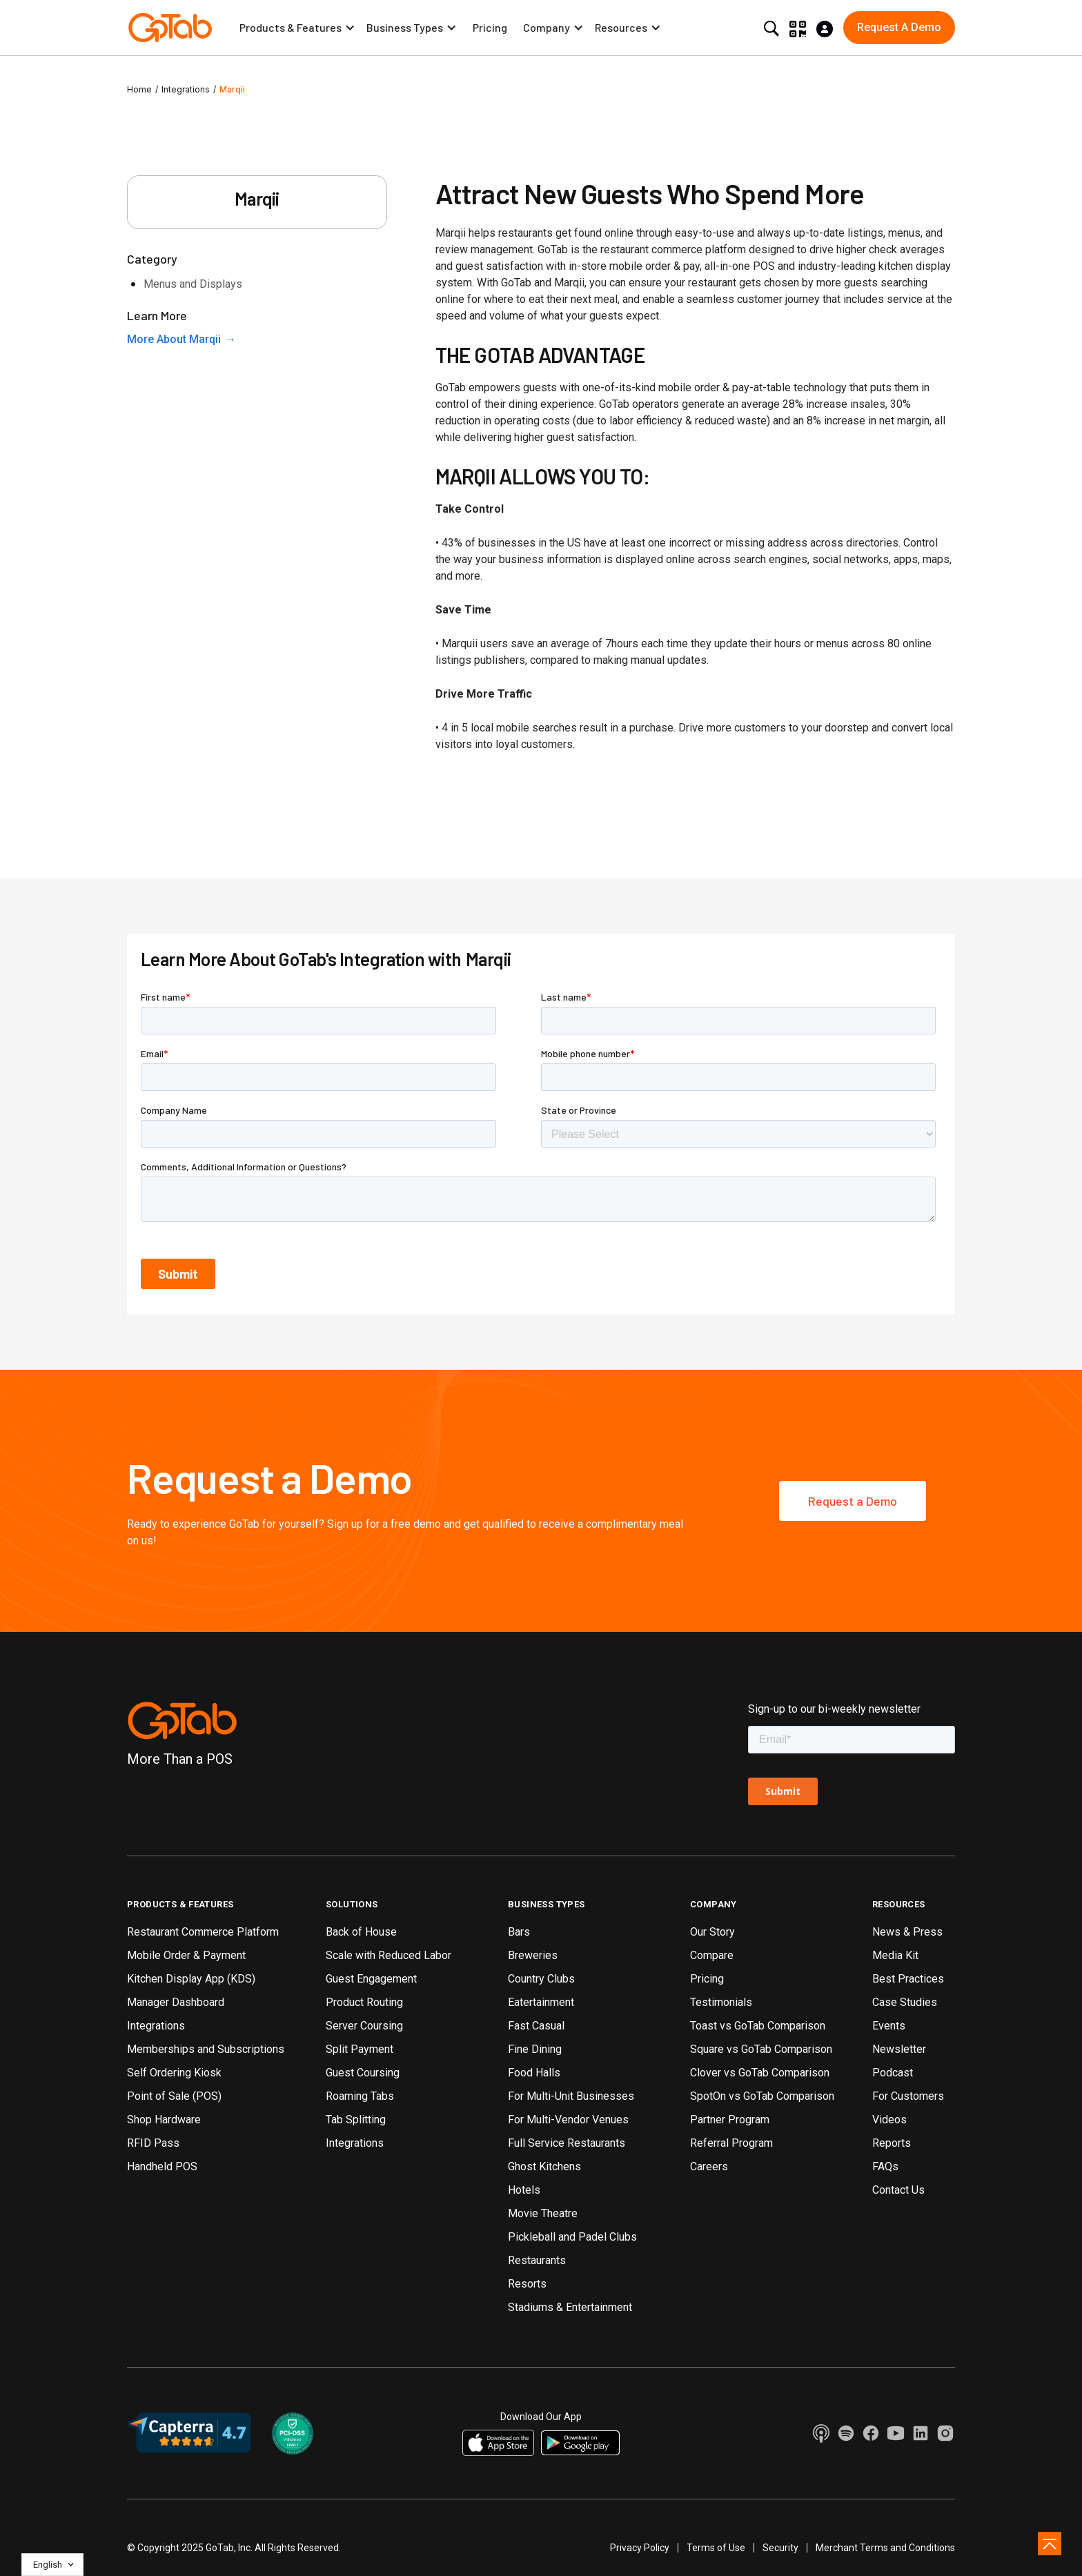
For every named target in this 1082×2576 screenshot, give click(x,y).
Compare (712, 1955)
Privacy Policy (639, 2547)
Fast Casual (536, 2025)
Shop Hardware (164, 2119)
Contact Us (898, 2189)
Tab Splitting (356, 2119)
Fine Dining (535, 2049)
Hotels (524, 2189)
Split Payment (359, 2049)
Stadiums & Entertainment (570, 2307)
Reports (891, 2143)
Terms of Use (716, 2547)
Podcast (892, 2072)
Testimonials (721, 2002)
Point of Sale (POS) (174, 2096)
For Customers (908, 2096)
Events (888, 2025)
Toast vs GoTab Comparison (757, 2025)
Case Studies (904, 2002)
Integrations (185, 89)
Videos (889, 2119)
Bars (519, 1931)
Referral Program (731, 2143)
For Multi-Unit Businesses (571, 2096)
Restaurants (537, 2260)
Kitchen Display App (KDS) (191, 1978)
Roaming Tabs (360, 2096)
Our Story (712, 1931)
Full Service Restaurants (566, 2143)
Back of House (361, 1931)
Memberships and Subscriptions (205, 2049)
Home (139, 89)
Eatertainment (541, 2002)
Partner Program (729, 2119)
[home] (170, 27)
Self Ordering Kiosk (174, 2072)
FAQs (885, 2166)
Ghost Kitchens (544, 2166)
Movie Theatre (543, 2213)
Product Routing (364, 2002)
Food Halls (534, 2072)
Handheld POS (162, 2166)
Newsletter (899, 2049)
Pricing (490, 27)
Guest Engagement (371, 1978)
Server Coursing (364, 2025)
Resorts (527, 2283)
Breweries (533, 1955)
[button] (297, 27)
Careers (709, 2166)
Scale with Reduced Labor (388, 1955)
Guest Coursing (363, 2072)
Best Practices (908, 1978)
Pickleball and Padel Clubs (572, 2236)
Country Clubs (541, 1978)
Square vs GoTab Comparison (761, 2049)
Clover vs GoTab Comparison (759, 2072)
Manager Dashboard (175, 2002)
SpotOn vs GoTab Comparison (762, 2096)
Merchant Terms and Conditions (885, 2547)
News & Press (907, 1931)
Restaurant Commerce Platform (203, 1931)
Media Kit (895, 1955)
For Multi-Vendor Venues (568, 2119)
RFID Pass (153, 2143)
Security (780, 2547)
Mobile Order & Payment (186, 1955)
